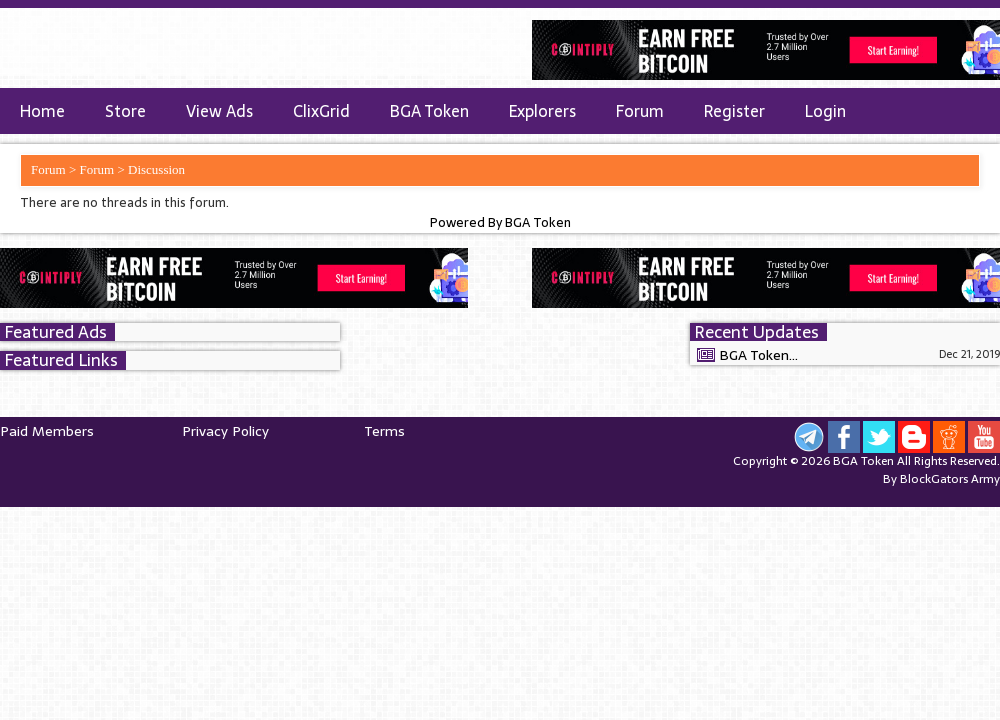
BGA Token (429, 111)
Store (125, 111)
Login (825, 111)
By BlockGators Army (941, 479)
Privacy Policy (225, 431)
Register (734, 111)
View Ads (219, 111)
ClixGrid (321, 111)
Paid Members (47, 431)
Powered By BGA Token (500, 223)
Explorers (542, 111)
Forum (640, 111)
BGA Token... (758, 355)
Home (42, 111)
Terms (384, 431)
